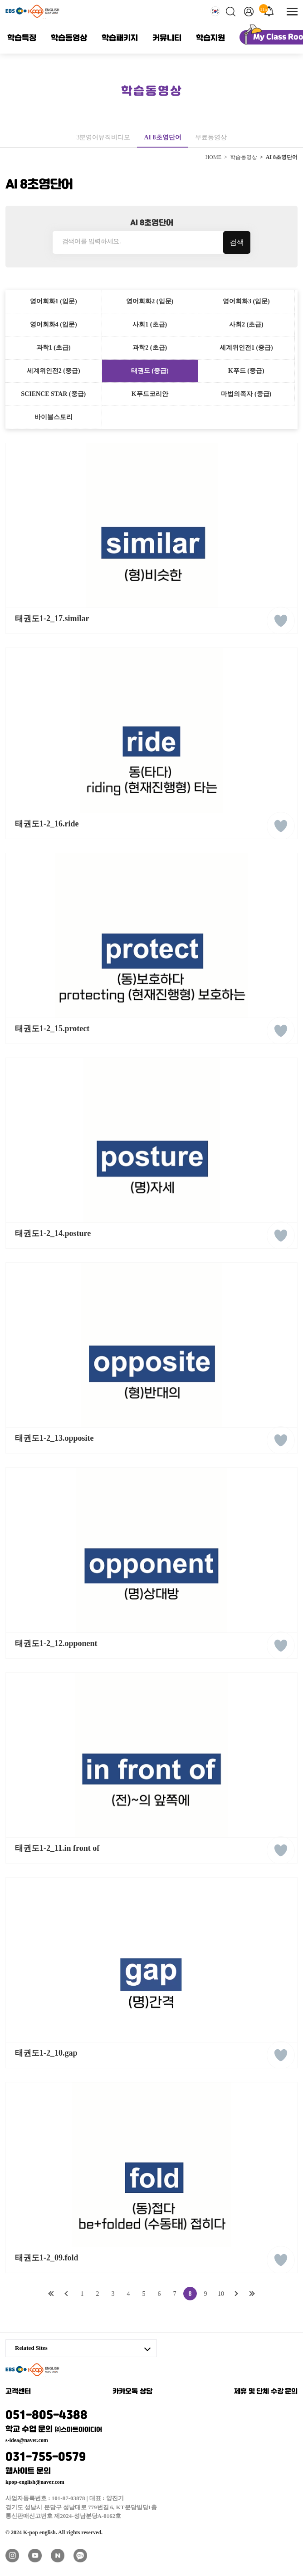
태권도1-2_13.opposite (54, 1438)
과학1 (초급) (53, 347)
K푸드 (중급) (246, 370)
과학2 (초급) (149, 347)
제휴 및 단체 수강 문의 (266, 2392)
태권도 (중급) (150, 370)
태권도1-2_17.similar (52, 618)
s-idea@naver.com (26, 2440)
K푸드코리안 (150, 394)
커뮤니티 (166, 38)
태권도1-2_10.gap (46, 2052)
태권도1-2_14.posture (53, 1233)
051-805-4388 (81, 2420)
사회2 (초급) (246, 324)
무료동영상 (211, 137)
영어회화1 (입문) (53, 301)
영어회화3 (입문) (246, 301)
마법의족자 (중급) (246, 394)
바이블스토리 (53, 417)
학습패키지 (120, 38)
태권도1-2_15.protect (52, 1028)
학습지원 (210, 38)
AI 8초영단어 (162, 137)
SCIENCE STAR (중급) (53, 394)
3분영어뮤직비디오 (103, 137)
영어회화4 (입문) (53, 324)
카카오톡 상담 (132, 2392)
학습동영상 (69, 38)
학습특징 (21, 38)
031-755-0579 (81, 2462)
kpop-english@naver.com (34, 2482)
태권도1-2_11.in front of (57, 1848)
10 (221, 2293)
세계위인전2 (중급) (53, 370)
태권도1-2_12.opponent (56, 1643)
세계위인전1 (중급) (246, 347)
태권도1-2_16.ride (46, 823)
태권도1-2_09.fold (46, 2257)
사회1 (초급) (149, 324)
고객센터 (18, 2392)
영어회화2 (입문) (149, 301)
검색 (237, 242)
